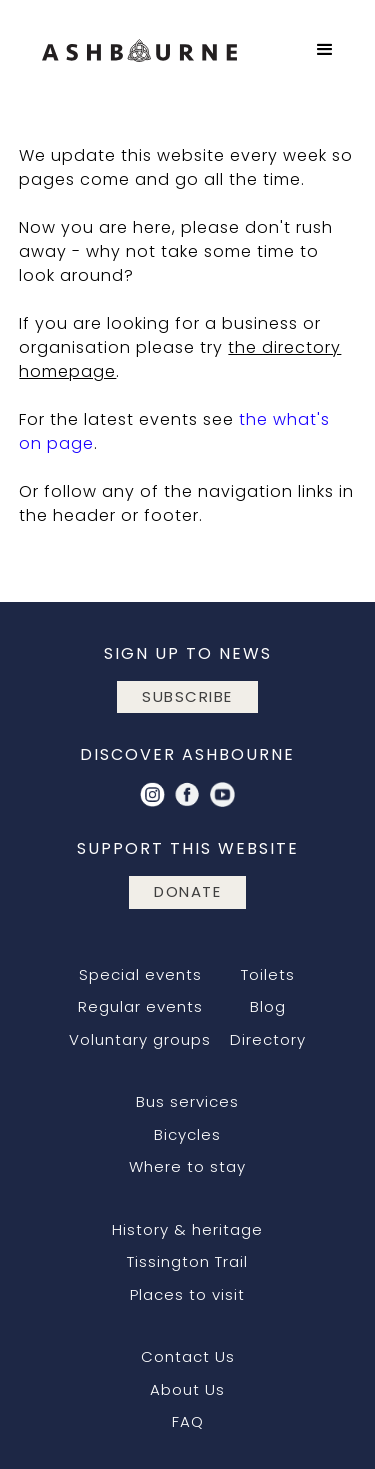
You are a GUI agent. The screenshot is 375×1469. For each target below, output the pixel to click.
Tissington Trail (187, 1261)
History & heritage (187, 1229)
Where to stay (187, 1166)
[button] (325, 50)
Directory (268, 1039)
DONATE (187, 891)
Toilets (268, 974)
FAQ (188, 1421)
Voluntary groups (140, 1039)
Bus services (187, 1101)
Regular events (140, 1006)
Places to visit (187, 1294)
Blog (268, 1006)
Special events (140, 974)
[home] (157, 50)
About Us (187, 1389)
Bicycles (187, 1134)
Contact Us (188, 1356)
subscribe (187, 696)
